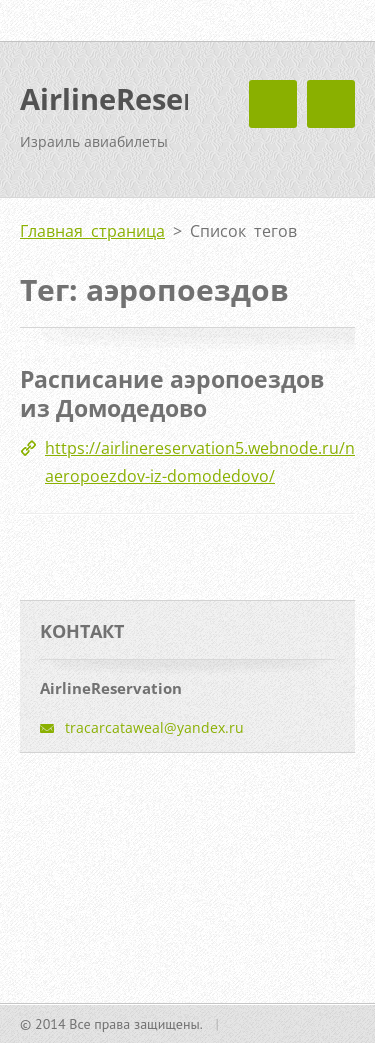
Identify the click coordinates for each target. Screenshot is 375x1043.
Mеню (331, 104)
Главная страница (92, 231)
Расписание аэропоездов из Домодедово (172, 394)
